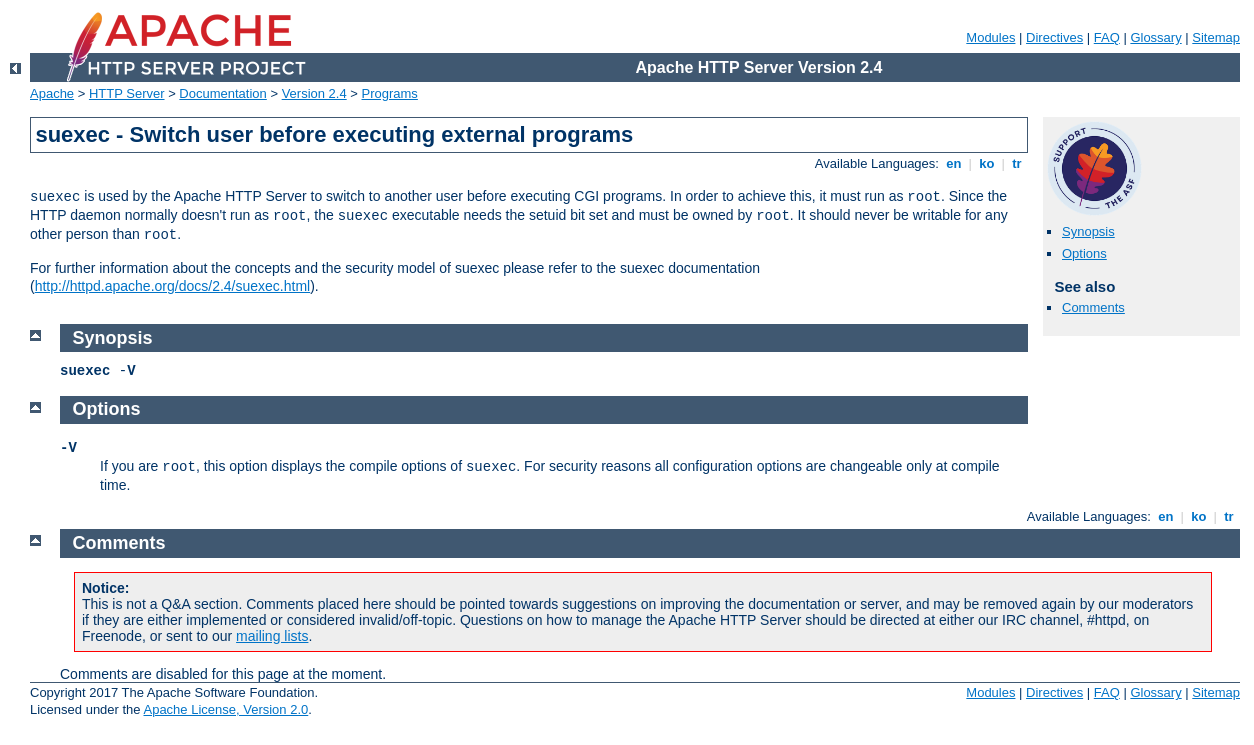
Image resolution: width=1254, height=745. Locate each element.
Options (1084, 253)
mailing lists (272, 636)
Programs (390, 93)
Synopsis (1088, 231)
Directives (1054, 37)
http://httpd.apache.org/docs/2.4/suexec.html (173, 286)
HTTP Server (127, 93)
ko (987, 163)
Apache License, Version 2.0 (225, 709)
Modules (990, 37)
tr (1017, 163)
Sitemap (1216, 37)
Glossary (1155, 37)
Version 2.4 (314, 93)
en (954, 163)
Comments (1093, 307)
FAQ (1107, 37)
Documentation (222, 93)
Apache (52, 93)
